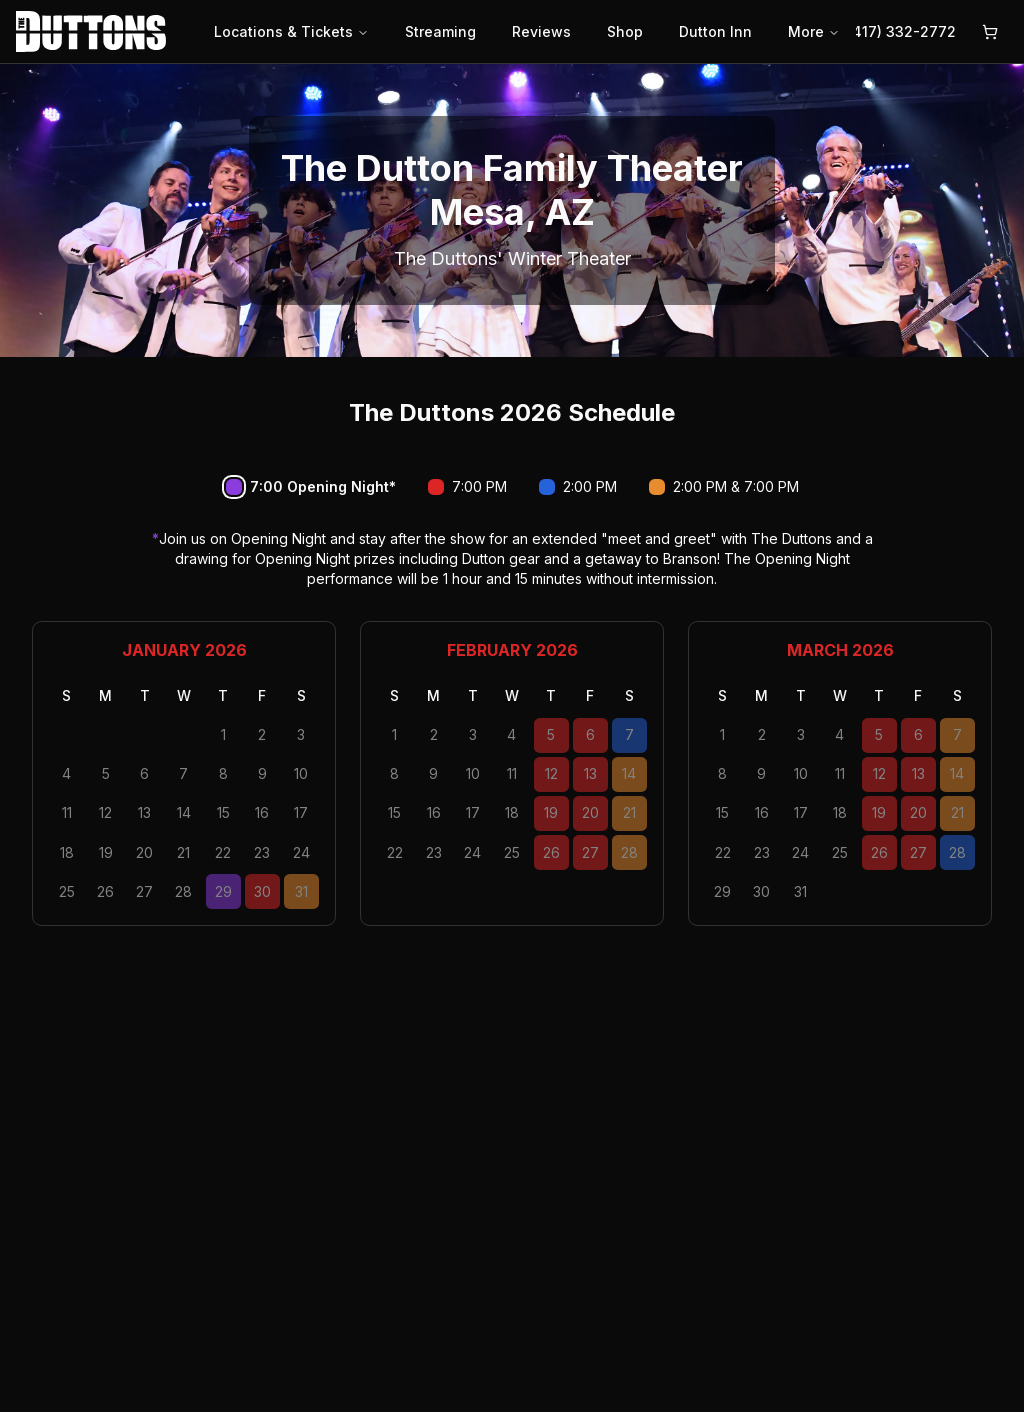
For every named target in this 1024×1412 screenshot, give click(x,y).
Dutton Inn (715, 31)
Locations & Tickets (291, 31)
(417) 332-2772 (901, 31)
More (814, 31)
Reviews (541, 31)
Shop (625, 31)
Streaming (440, 31)
